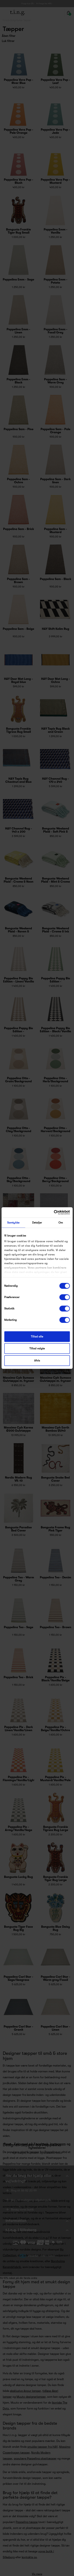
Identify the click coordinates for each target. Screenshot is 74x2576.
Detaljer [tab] (37, 1222)
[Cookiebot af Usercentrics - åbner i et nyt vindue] (54, 1212)
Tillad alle (37, 1336)
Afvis (37, 1360)
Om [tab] (60, 1222)
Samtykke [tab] (13, 1222)
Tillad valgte (37, 1348)
